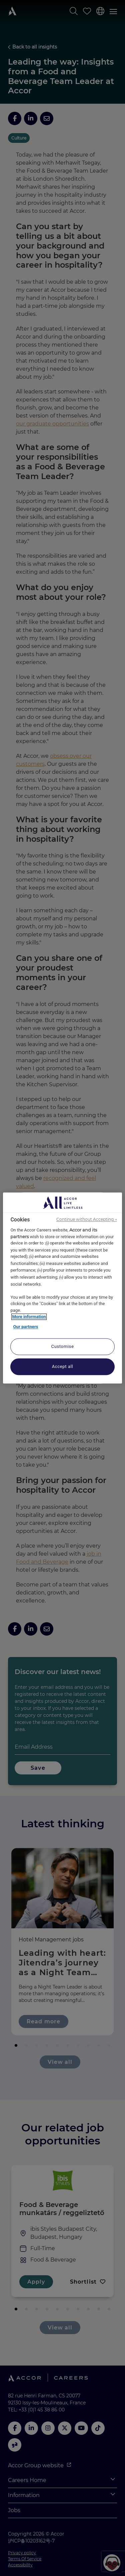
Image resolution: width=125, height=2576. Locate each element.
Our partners (25, 1326)
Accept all (62, 1366)
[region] (62, 1287)
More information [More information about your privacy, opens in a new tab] (29, 1316)
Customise (62, 1346)
